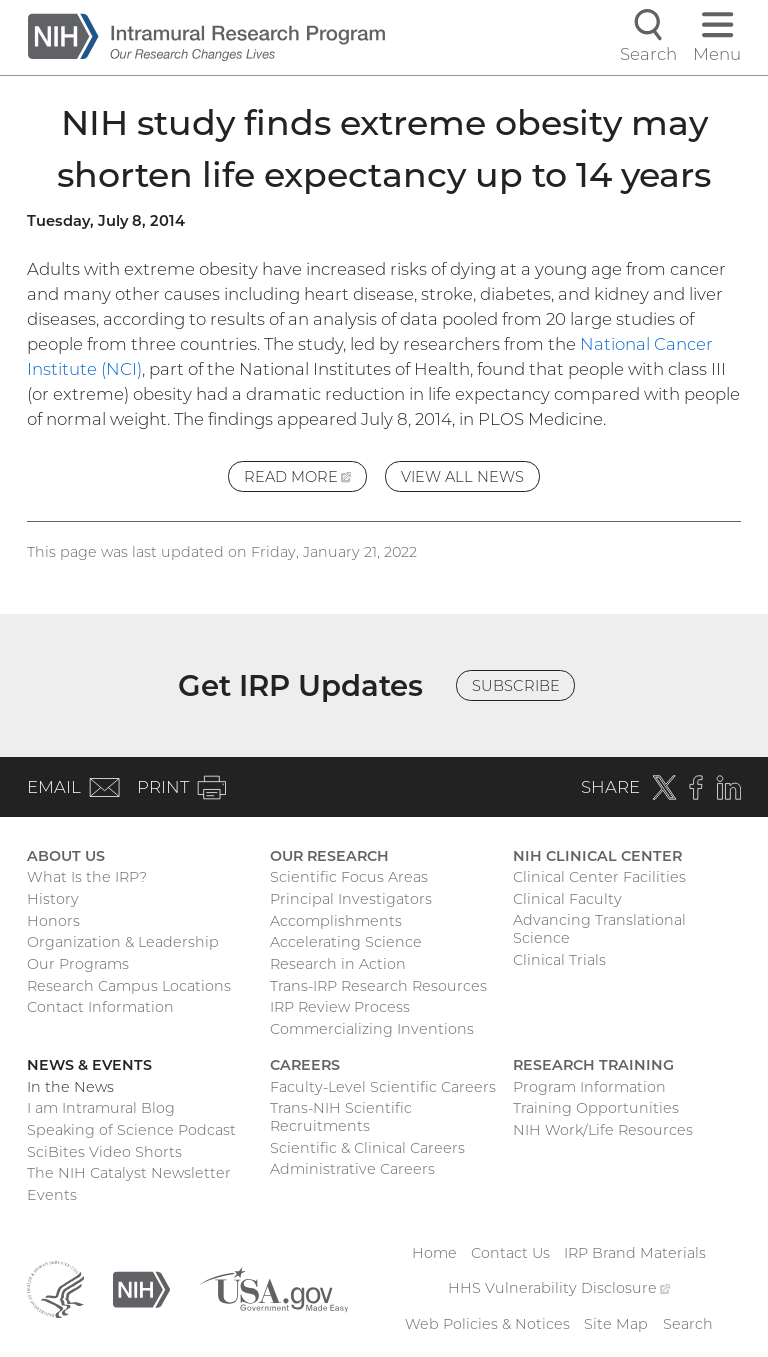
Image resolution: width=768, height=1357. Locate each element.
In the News (70, 1087)
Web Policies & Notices (487, 1324)
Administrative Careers (352, 1169)
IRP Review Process (340, 1007)
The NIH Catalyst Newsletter (129, 1173)
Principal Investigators (351, 899)
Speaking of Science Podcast (131, 1130)
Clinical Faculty (567, 899)
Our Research (329, 856)
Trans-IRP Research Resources (378, 986)
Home (434, 1253)
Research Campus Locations (129, 986)
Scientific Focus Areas (349, 877)
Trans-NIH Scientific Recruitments (341, 1117)
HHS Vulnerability (559, 1288)
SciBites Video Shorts (104, 1152)
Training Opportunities (596, 1108)
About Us (66, 856)
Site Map (616, 1324)
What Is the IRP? (87, 877)
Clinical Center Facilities (599, 877)
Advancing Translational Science (599, 929)
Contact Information (100, 1007)
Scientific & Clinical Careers (367, 1148)
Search (688, 1324)
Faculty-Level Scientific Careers (383, 1087)
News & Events (89, 1065)
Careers (305, 1065)
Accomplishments (336, 921)
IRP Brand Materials (635, 1253)
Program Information (589, 1087)
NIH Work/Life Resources (603, 1130)
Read (305, 479)
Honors (53, 921)
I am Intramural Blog (101, 1108)
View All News (462, 477)
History (53, 899)
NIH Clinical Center (597, 856)
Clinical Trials (559, 960)
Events (52, 1195)
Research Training (593, 1065)
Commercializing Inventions (372, 1029)
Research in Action (338, 964)
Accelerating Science (346, 942)
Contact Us (510, 1253)
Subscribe (516, 686)
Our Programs (78, 964)
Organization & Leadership (123, 942)
